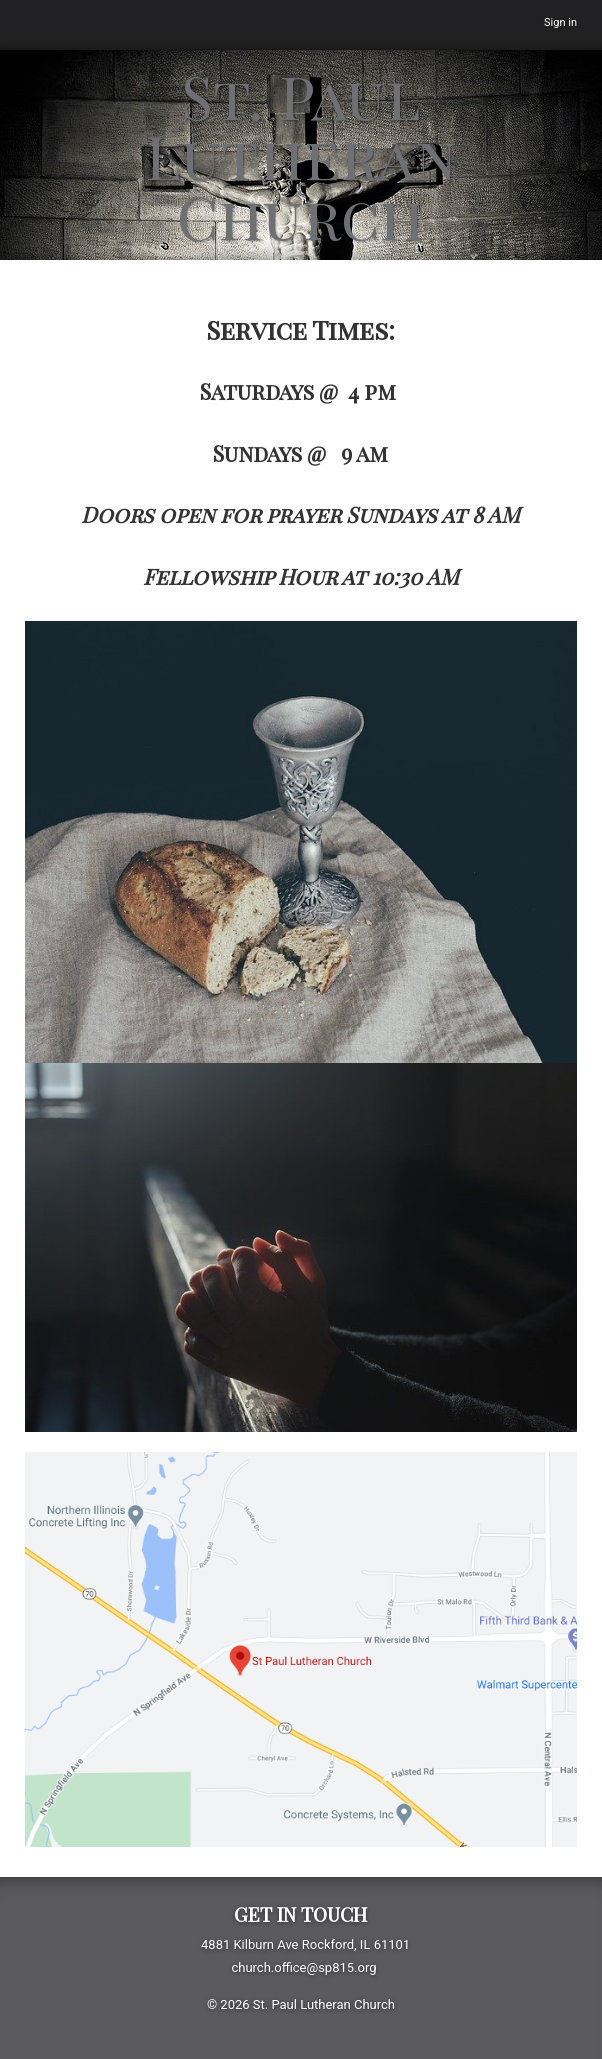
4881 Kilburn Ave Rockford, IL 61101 (305, 1944)
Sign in (560, 22)
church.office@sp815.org (303, 1967)
